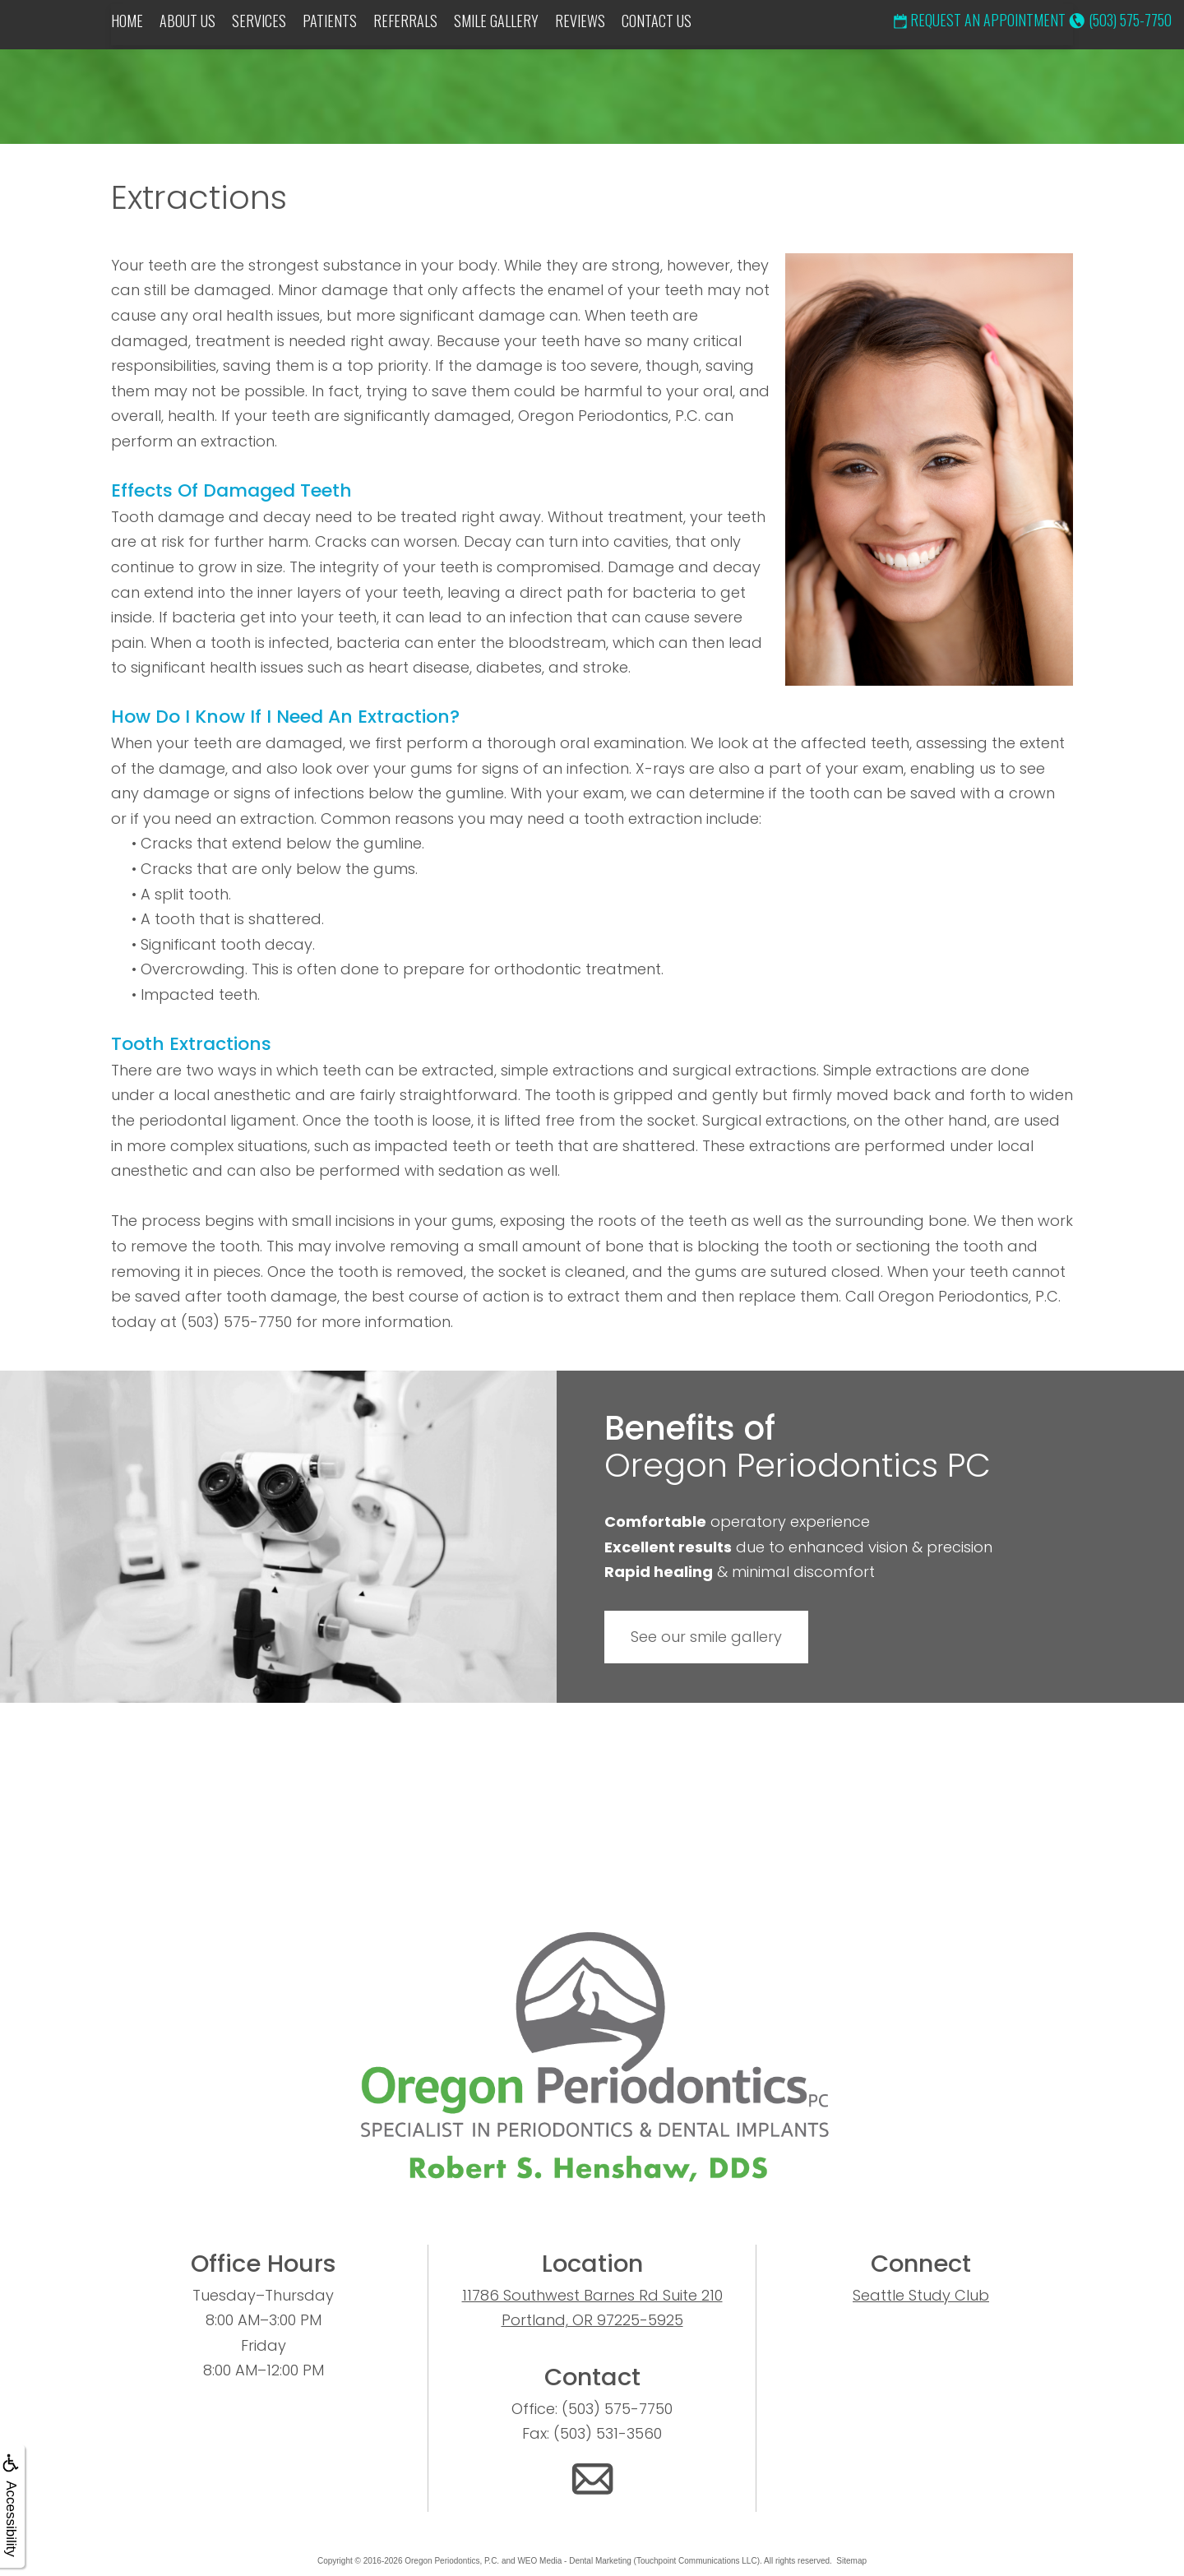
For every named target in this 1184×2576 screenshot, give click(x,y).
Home (127, 20)
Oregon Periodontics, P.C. (452, 2560)
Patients (330, 20)
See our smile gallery (706, 1636)
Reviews (580, 20)
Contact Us (656, 20)
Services (259, 20)
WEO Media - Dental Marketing (574, 2560)
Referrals (405, 20)
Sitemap (851, 2560)
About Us (187, 20)
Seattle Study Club (921, 2295)
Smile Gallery (496, 20)
